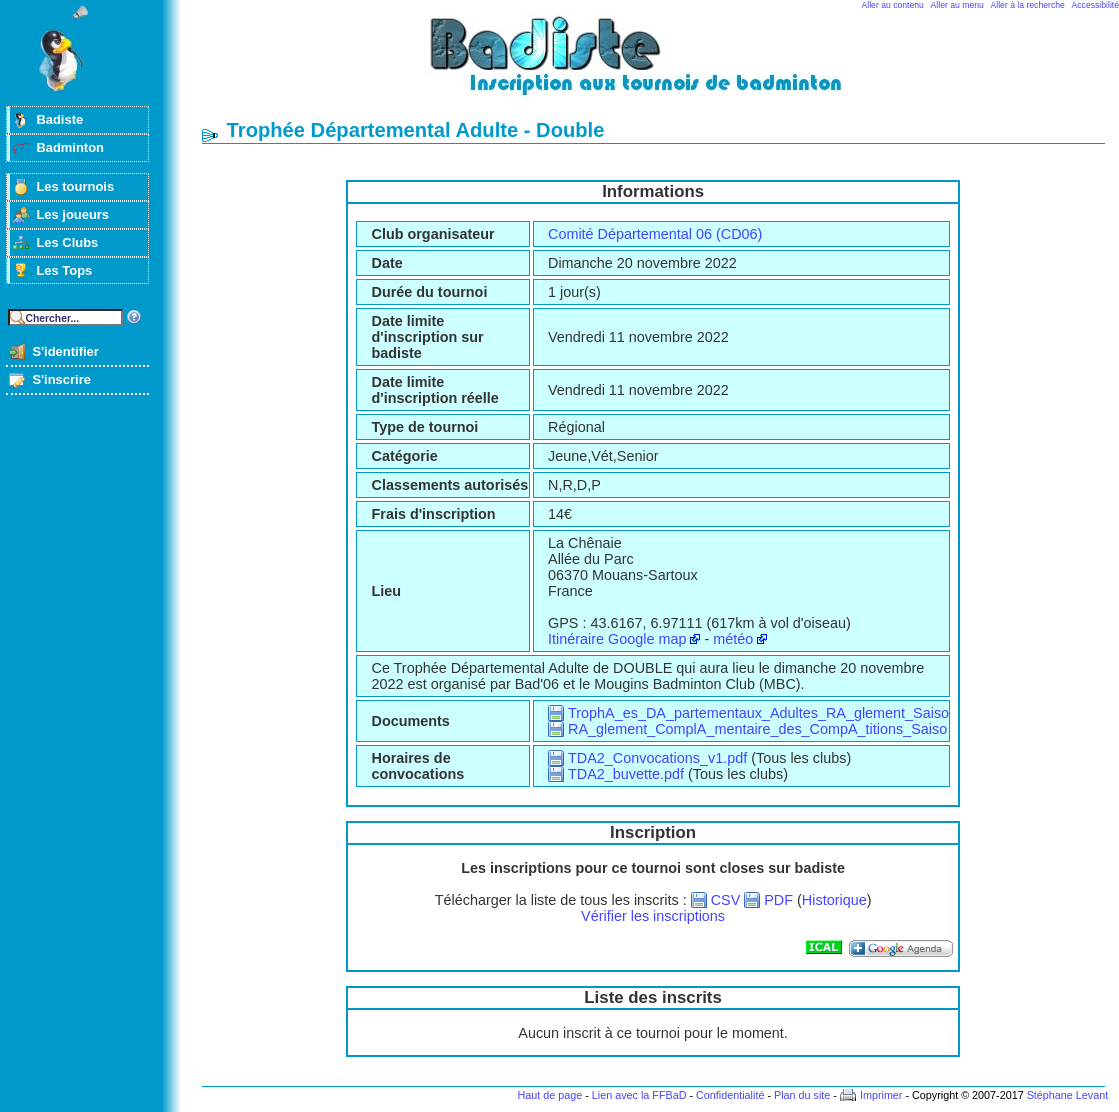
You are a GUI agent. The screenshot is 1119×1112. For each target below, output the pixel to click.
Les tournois (75, 186)
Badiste (59, 119)
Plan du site (802, 1095)
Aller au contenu (893, 5)
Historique (834, 900)
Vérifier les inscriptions (653, 916)
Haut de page (549, 1095)
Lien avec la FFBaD (639, 1095)
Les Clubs (67, 242)
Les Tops (64, 270)
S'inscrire (61, 379)
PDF (778, 900)
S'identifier (65, 351)
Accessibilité (1095, 5)
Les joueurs (72, 214)
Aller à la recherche (1028, 5)
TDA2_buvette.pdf (626, 774)
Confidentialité (730, 1095)
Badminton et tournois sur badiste (660, 65)
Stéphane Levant (1068, 1095)
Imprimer (881, 1095)
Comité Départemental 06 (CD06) (655, 234)
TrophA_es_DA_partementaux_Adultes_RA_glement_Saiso (758, 713)
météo (733, 639)
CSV (726, 900)
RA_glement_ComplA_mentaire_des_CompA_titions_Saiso (757, 729)
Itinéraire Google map (617, 639)
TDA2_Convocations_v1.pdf (657, 758)
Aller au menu (957, 5)
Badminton (70, 147)
